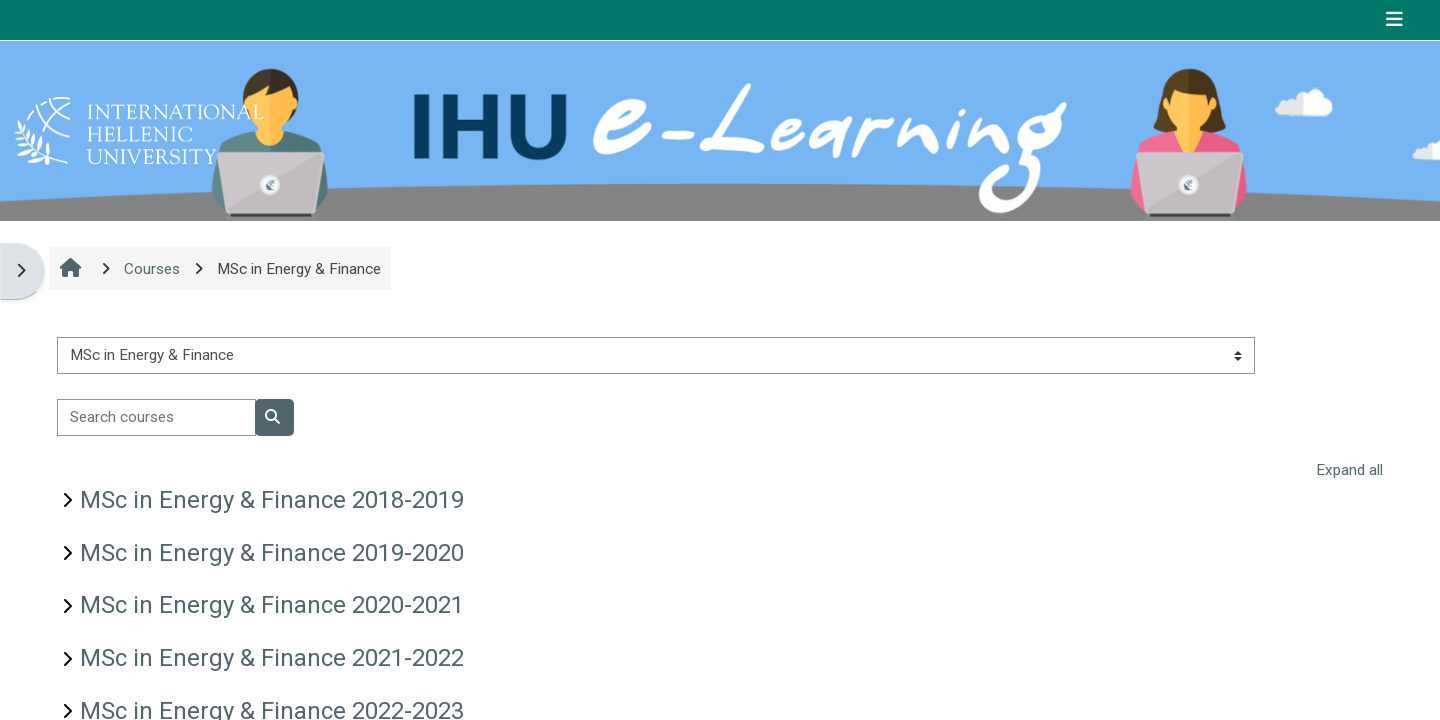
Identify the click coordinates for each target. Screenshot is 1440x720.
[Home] (139, 130)
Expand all (1349, 470)
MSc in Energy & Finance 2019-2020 (272, 553)
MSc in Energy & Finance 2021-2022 (272, 658)
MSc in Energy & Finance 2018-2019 (272, 500)
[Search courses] (156, 417)
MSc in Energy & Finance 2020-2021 (272, 605)
